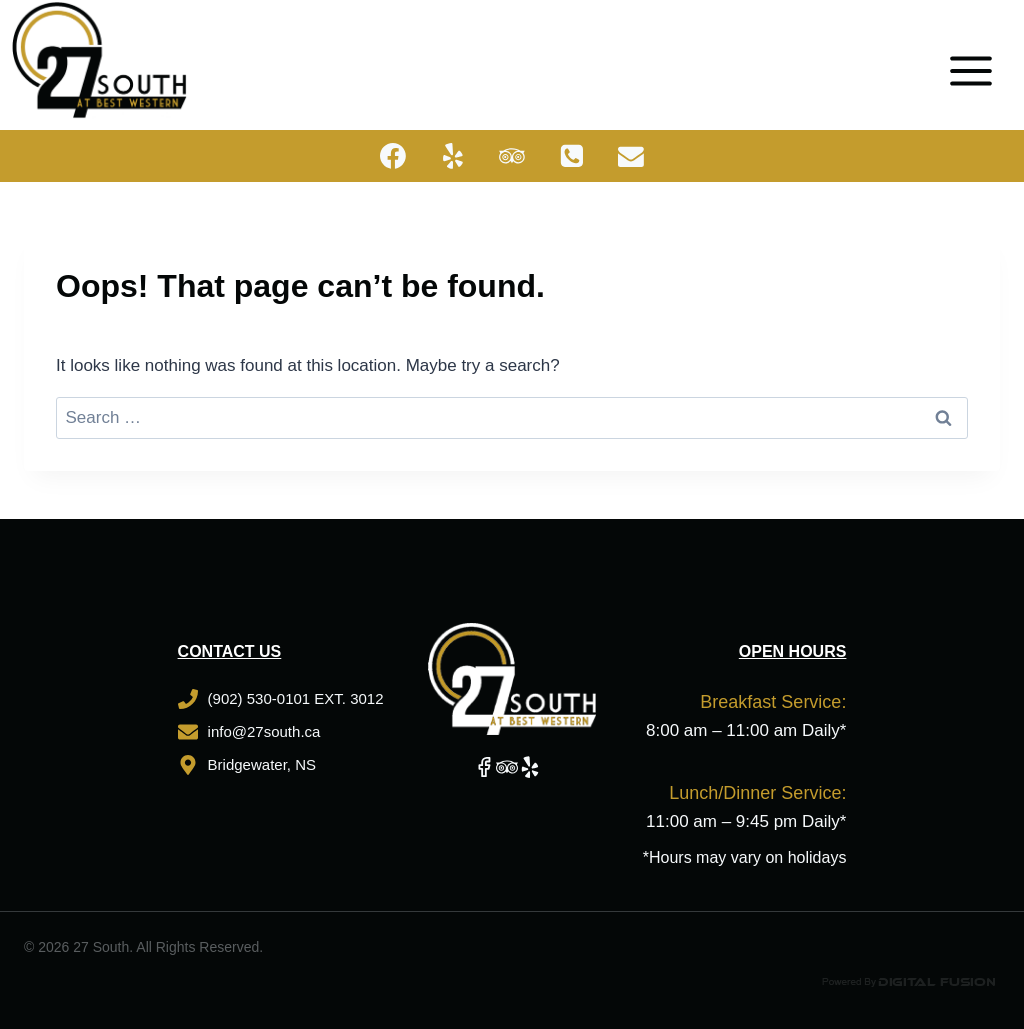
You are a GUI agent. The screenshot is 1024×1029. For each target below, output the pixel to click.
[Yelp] (453, 156)
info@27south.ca (264, 731)
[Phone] (572, 156)
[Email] (631, 156)
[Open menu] (978, 60)
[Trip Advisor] (512, 156)
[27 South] (99, 60)
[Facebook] (393, 156)
